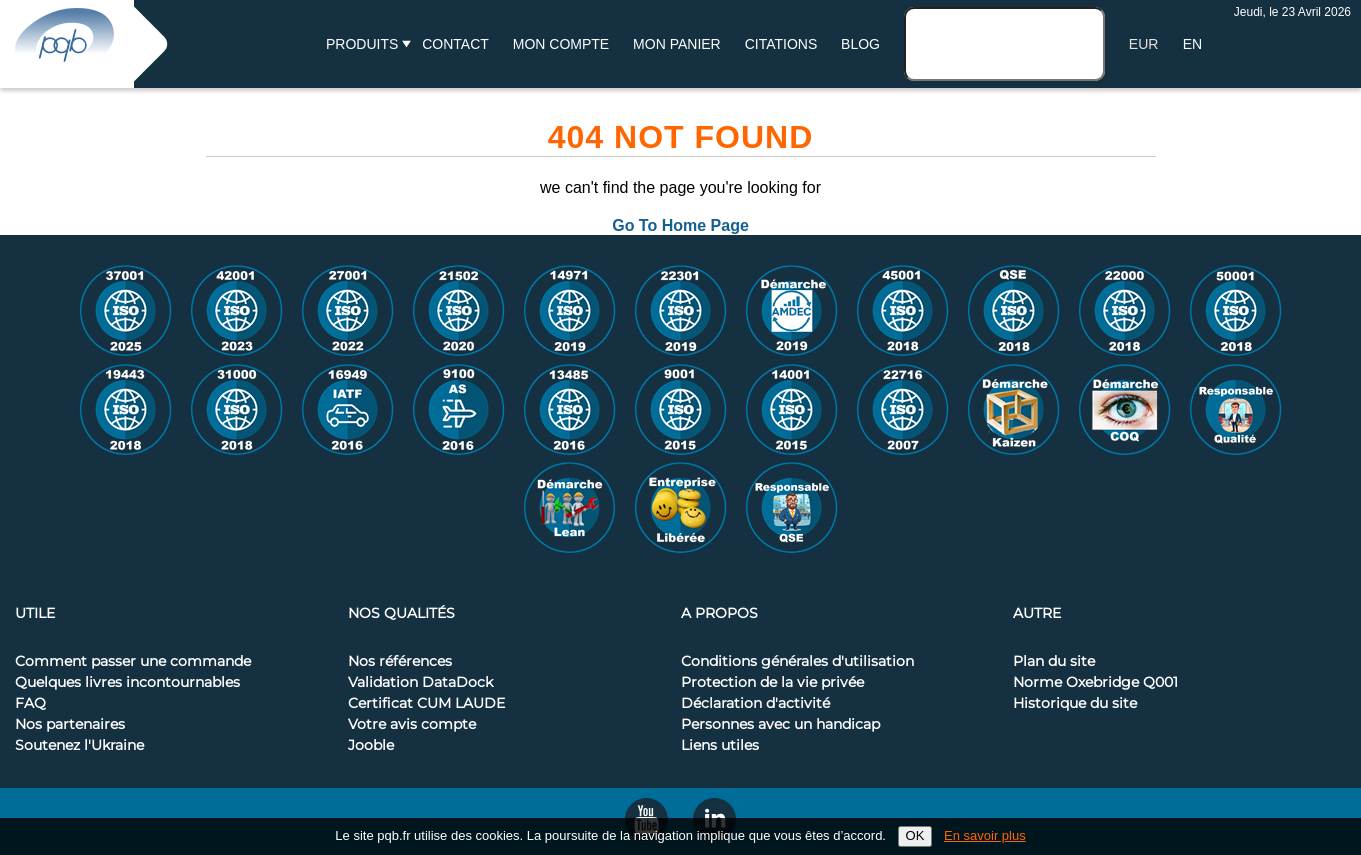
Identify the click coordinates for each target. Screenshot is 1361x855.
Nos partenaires (70, 725)
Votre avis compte (412, 725)
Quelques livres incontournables (127, 683)
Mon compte (561, 44)
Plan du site (1054, 662)
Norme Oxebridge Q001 (1095, 683)
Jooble (371, 746)
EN (1192, 44)
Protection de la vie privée (772, 683)
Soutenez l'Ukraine (79, 746)
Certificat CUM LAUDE (426, 704)
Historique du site (1075, 704)
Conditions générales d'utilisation (797, 662)
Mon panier (677, 44)
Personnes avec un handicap (780, 725)
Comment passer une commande (133, 662)
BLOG (860, 44)
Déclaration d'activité (755, 704)
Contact (455, 44)
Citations (781, 44)
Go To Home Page (680, 225)
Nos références (400, 662)
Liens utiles (720, 746)
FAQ (30, 704)
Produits (362, 44)
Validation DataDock (420, 683)
